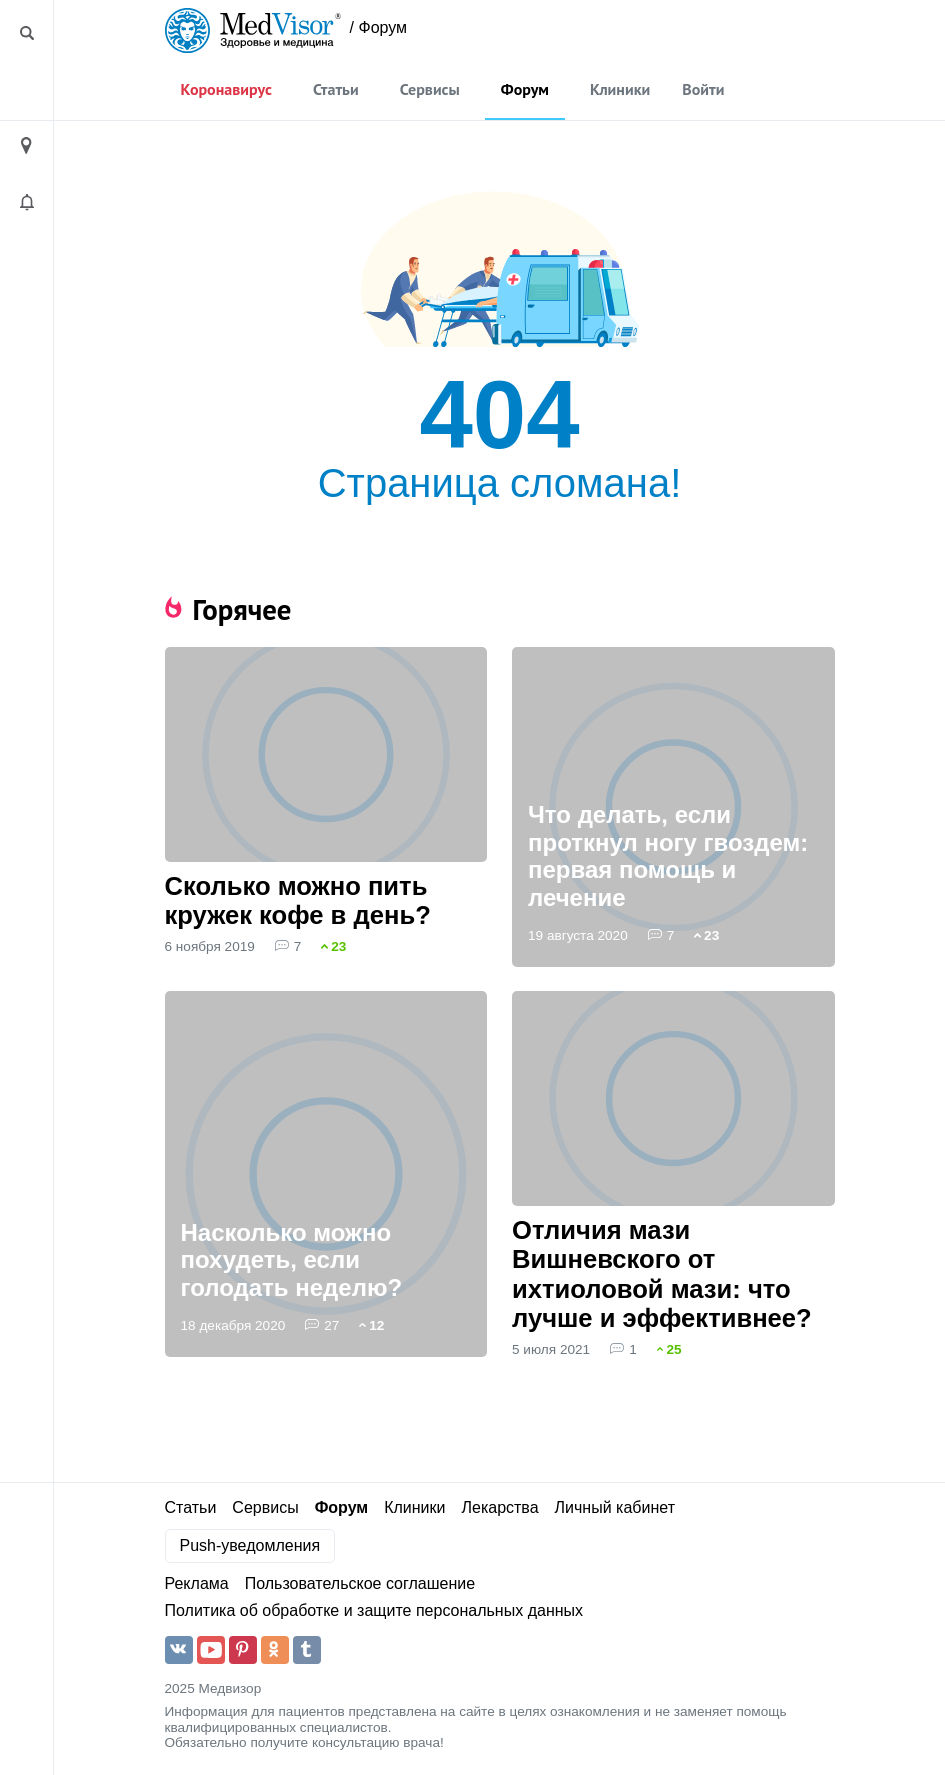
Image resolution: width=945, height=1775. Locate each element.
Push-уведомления (250, 1545)
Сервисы (430, 89)
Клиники (620, 89)
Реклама (197, 1583)
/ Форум (379, 27)
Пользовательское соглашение (360, 1583)
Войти (703, 89)
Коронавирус (226, 89)
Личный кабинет (615, 1507)
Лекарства (499, 1507)
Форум (525, 89)
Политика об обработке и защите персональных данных (374, 1610)
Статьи (336, 89)
